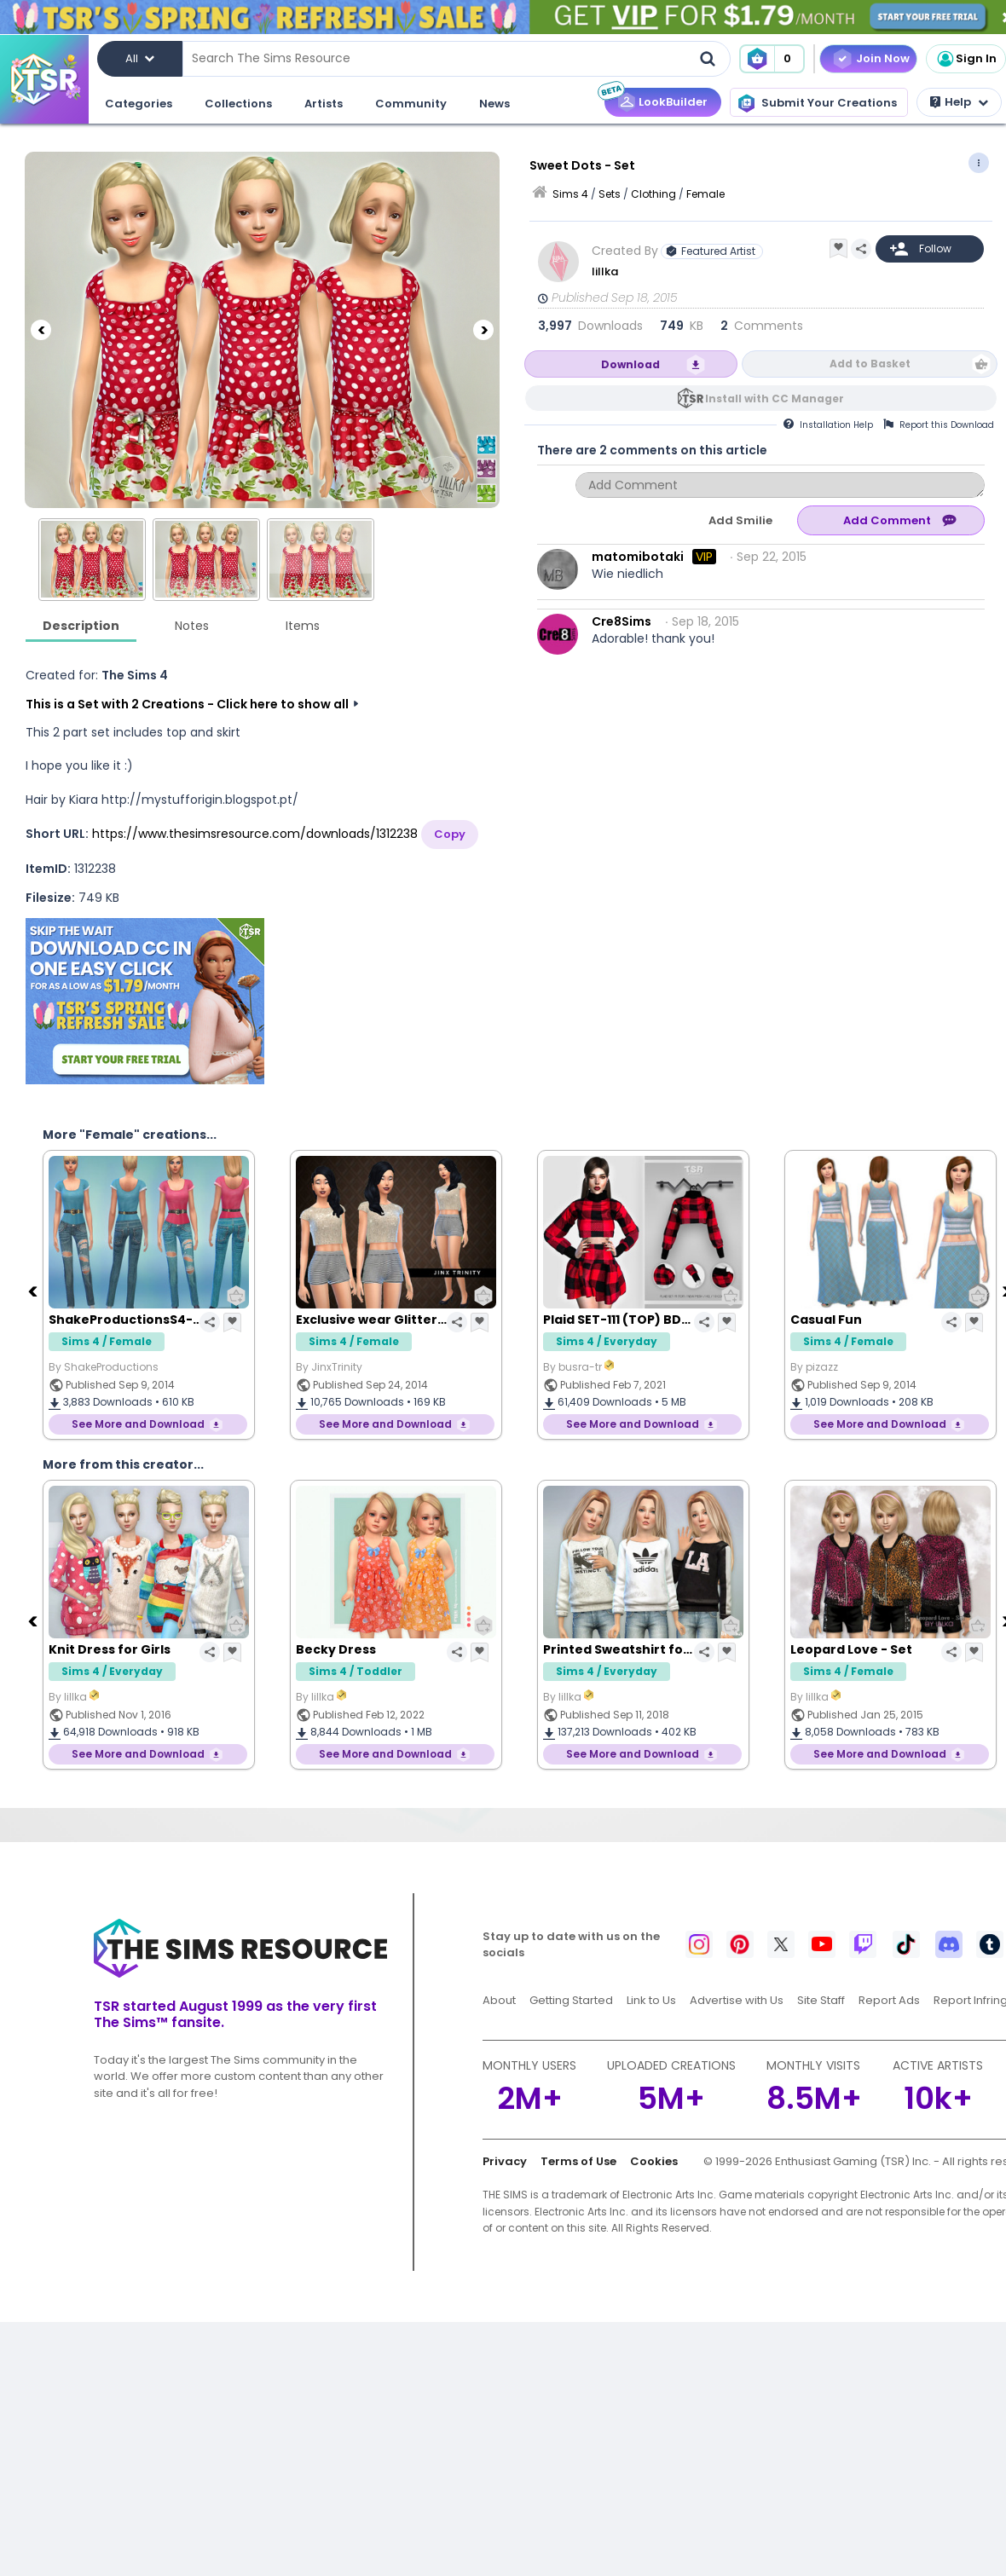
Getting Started (571, 2000)
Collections (238, 103)
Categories (138, 103)
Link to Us (651, 2000)
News (494, 103)
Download (630, 364)
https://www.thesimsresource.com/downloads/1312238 (255, 833)
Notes (192, 625)
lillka (606, 271)
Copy (449, 834)
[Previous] (41, 330)
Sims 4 (570, 194)
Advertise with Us (736, 2000)
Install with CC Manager (774, 398)
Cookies (654, 2161)
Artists (323, 103)
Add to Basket (870, 363)
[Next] (483, 330)
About (499, 2000)
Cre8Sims (621, 621)
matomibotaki (638, 556)
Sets (609, 194)
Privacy (505, 2161)
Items (303, 625)
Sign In (966, 59)
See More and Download (138, 1424)
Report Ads (889, 2000)
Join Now (883, 58)
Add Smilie (740, 520)
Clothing (653, 194)
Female (705, 194)
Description (81, 625)
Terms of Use (578, 2161)
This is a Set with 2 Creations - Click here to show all (187, 704)
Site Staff (821, 2000)
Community (411, 103)
